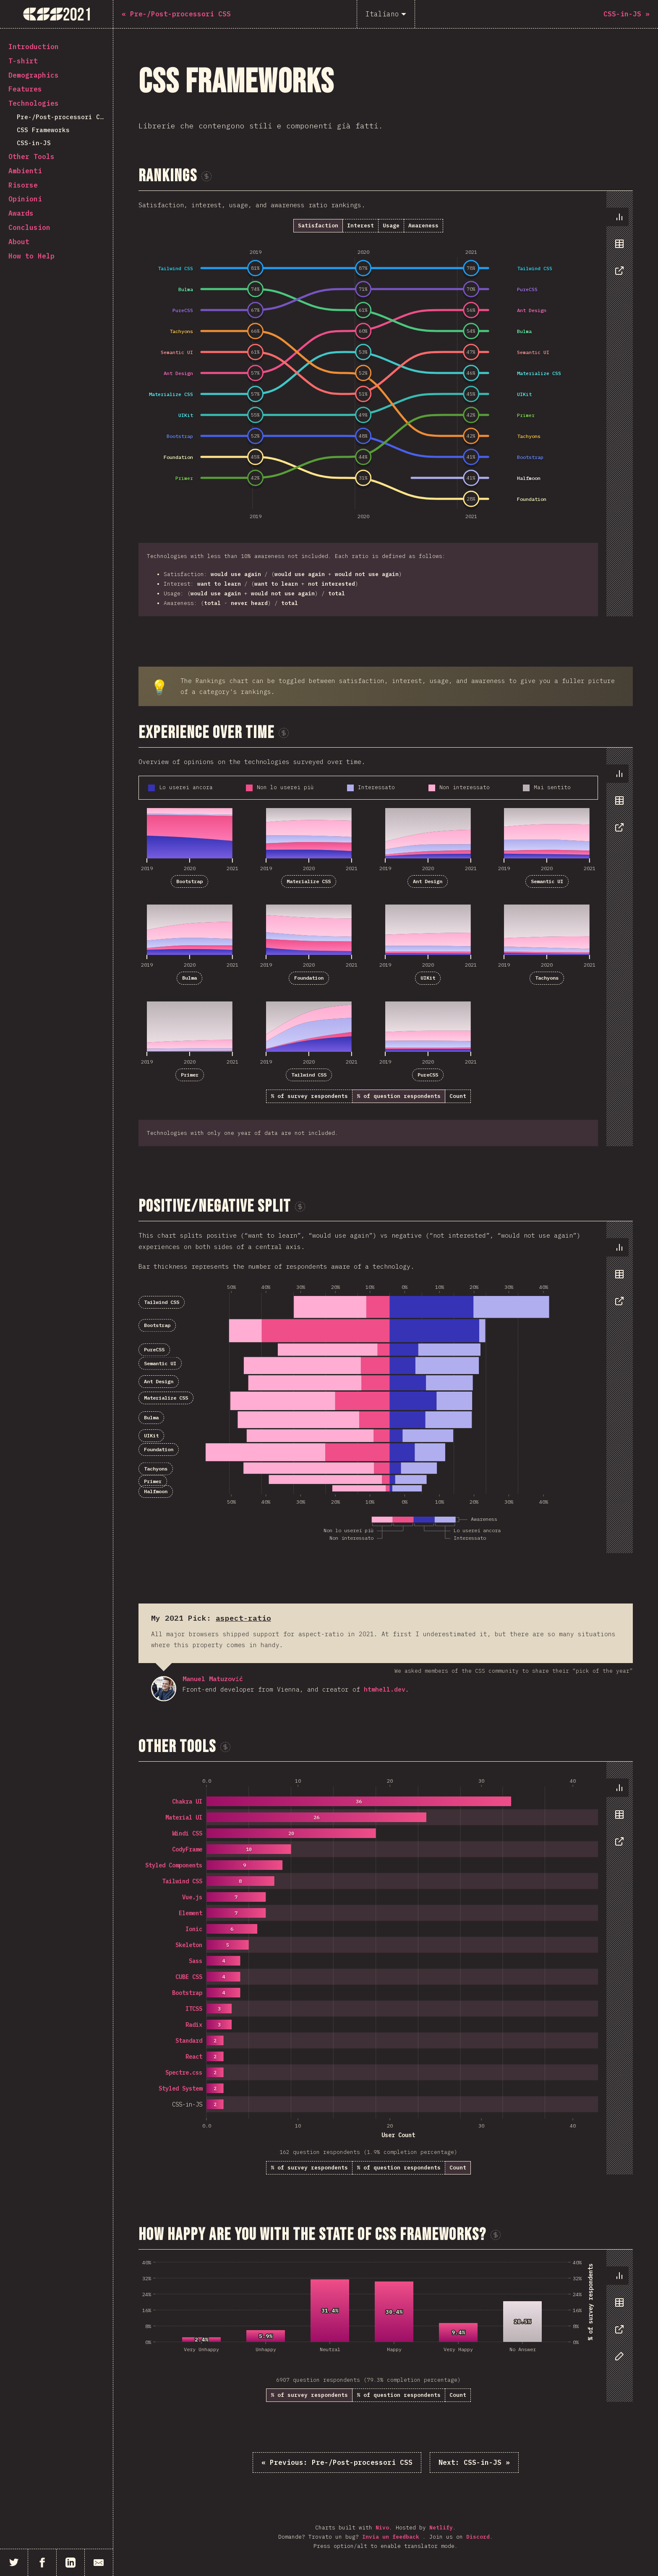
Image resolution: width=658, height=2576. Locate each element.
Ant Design (427, 881)
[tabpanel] (385, 403)
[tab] (617, 217)
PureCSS (428, 1075)
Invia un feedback (392, 2536)
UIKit (427, 978)
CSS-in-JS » (474, 2462)
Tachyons (547, 978)
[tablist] (617, 248)
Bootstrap (189, 881)
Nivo (382, 2527)
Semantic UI (547, 881)
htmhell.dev (384, 1689)
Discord (478, 2536)
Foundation (309, 978)
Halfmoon (155, 1491)
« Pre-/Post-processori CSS (337, 2462)
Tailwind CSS (308, 1075)
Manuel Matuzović (163, 1688)
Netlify (441, 2527)
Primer (189, 1075)
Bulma (189, 978)
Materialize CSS (309, 881)
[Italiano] (386, 14)
